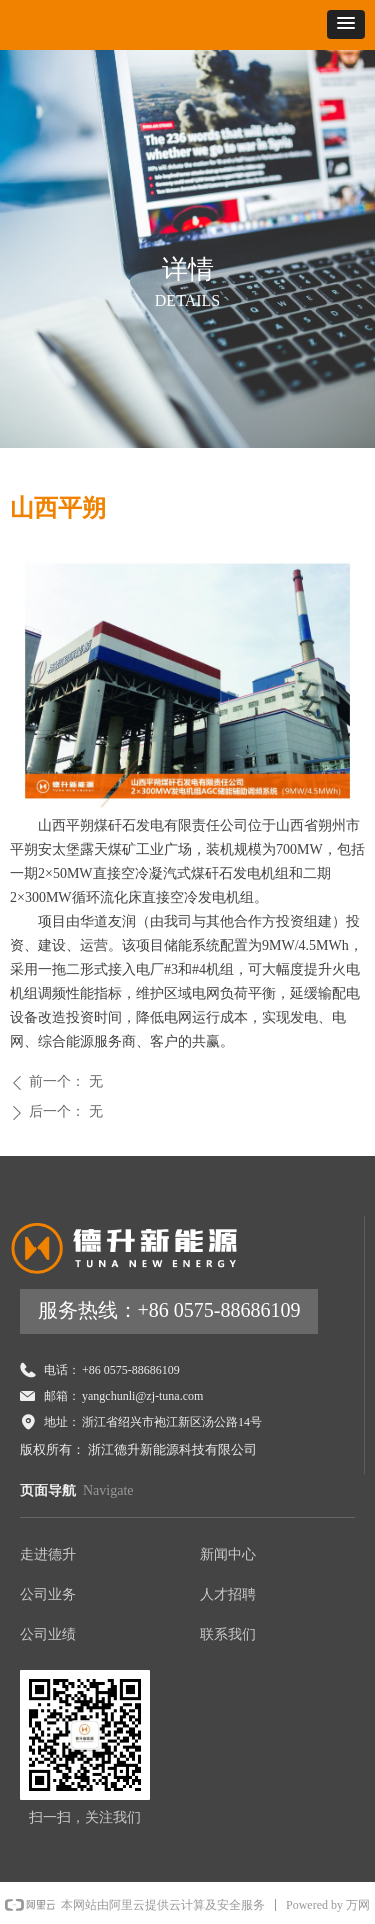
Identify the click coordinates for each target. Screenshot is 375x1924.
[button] (346, 24)
